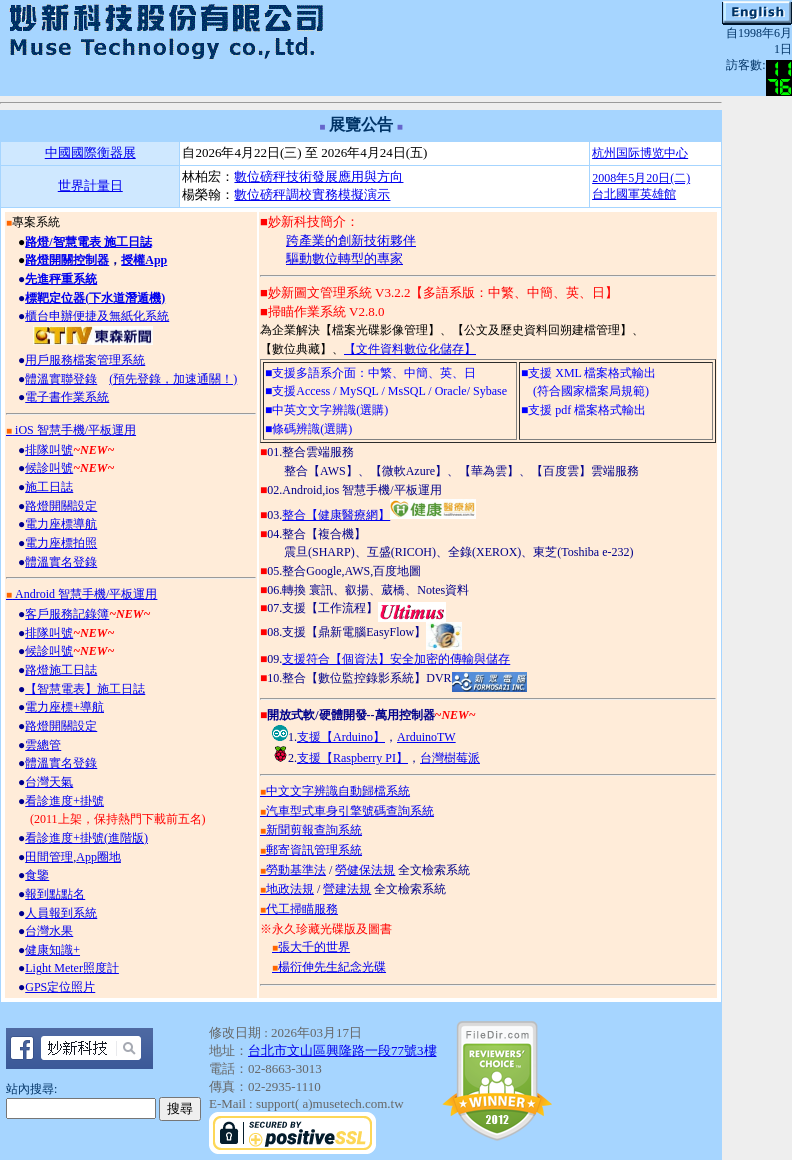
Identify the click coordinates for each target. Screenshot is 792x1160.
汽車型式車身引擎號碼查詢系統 (347, 811)
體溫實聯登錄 (61, 379)
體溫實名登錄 (61, 562)
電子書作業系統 (67, 397)
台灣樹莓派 (450, 758)
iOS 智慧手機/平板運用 (71, 430)
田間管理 (49, 857)
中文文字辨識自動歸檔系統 (335, 791)
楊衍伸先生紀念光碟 (329, 967)
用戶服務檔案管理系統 (85, 360)
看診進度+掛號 (64, 801)
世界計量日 (90, 185)
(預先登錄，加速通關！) (173, 379)
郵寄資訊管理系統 (311, 850)
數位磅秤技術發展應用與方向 (318, 176)
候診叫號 (49, 468)
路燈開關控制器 (67, 260)
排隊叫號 (49, 450)
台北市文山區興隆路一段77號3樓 (342, 1050)
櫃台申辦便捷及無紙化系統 (97, 316)
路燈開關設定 (61, 506)
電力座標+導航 (64, 707)
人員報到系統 (61, 913)
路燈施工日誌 (61, 670)
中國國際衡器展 (90, 152)
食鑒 (37, 875)
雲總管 (43, 745)
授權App (144, 260)
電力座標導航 (61, 524)
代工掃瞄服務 (299, 909)
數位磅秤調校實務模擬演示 (312, 194)
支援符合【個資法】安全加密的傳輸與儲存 (396, 659)
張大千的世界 (311, 947)
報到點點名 (55, 894)
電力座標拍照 (61, 543)
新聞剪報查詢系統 (311, 830)
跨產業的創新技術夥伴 (351, 240)
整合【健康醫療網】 (379, 515)
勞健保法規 (365, 870)
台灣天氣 (49, 782)
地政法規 (287, 889)
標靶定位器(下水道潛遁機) (95, 298)
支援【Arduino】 (341, 737)
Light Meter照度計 (72, 968)
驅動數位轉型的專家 (344, 258)
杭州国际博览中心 (640, 153)
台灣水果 (49, 931)
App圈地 (98, 857)
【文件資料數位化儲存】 (410, 349)
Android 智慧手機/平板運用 (81, 594)
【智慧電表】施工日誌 (85, 689)
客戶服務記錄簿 (67, 614)
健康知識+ (52, 950)
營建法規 (347, 889)
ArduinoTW (426, 737)
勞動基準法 (293, 870)
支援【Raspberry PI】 (352, 758)
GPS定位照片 (60, 987)
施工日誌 (49, 487)
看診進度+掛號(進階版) (86, 838)
